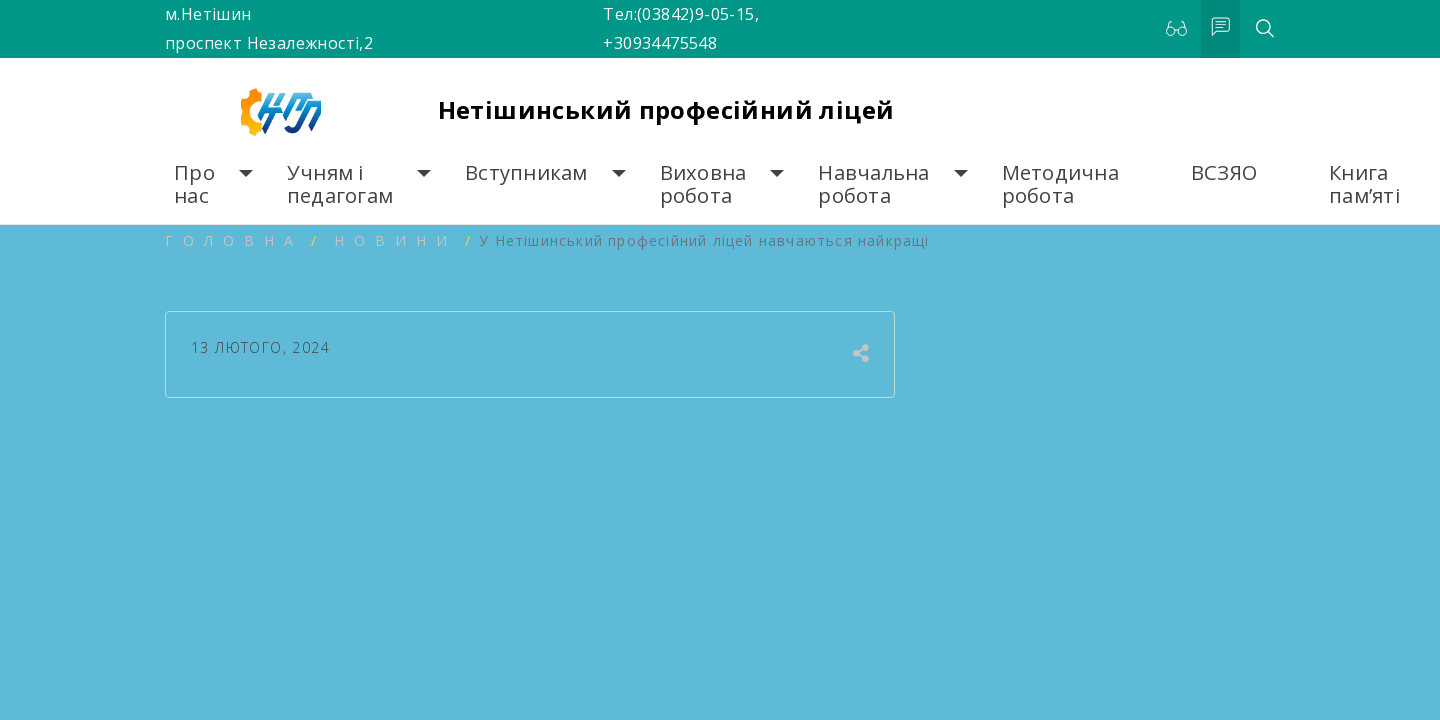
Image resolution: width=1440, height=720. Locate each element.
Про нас (194, 184)
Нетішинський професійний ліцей (666, 109)
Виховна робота (703, 184)
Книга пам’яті (1364, 184)
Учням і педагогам (340, 184)
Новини (395, 240)
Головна (234, 240)
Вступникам (526, 172)
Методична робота (1060, 184)
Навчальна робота (873, 184)
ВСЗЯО (1224, 172)
